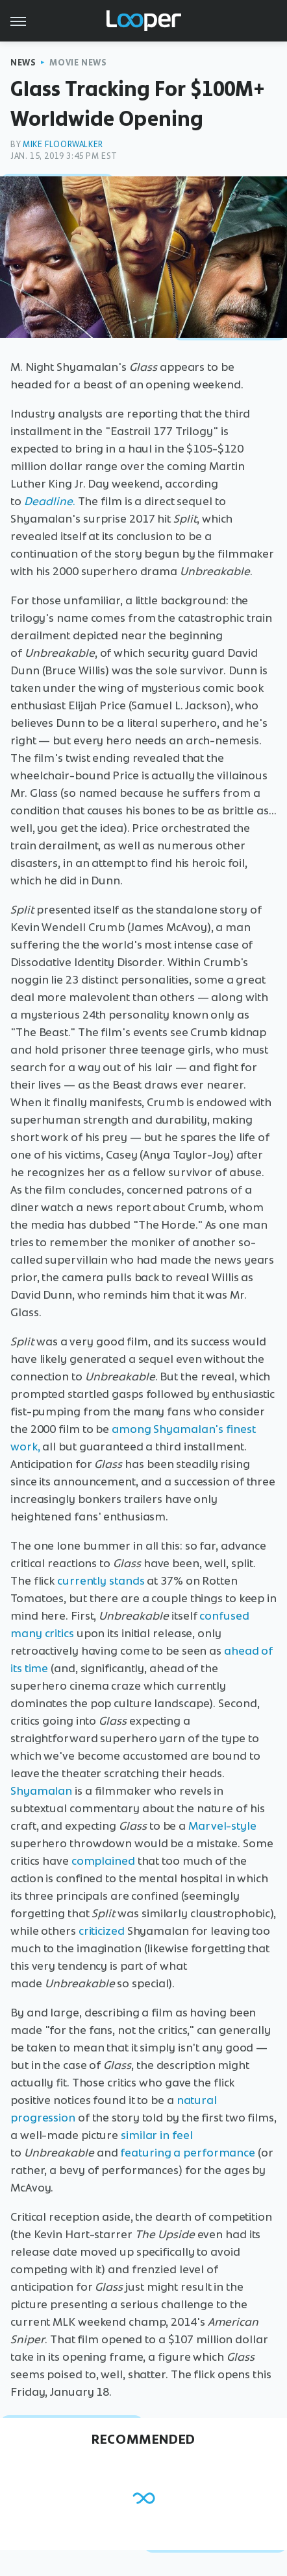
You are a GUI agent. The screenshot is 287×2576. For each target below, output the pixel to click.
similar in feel (157, 2135)
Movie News (77, 62)
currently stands (100, 1581)
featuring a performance (187, 2152)
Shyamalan (41, 1791)
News (23, 62)
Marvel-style (222, 1826)
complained (103, 1861)
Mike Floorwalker (63, 144)
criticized (102, 1931)
